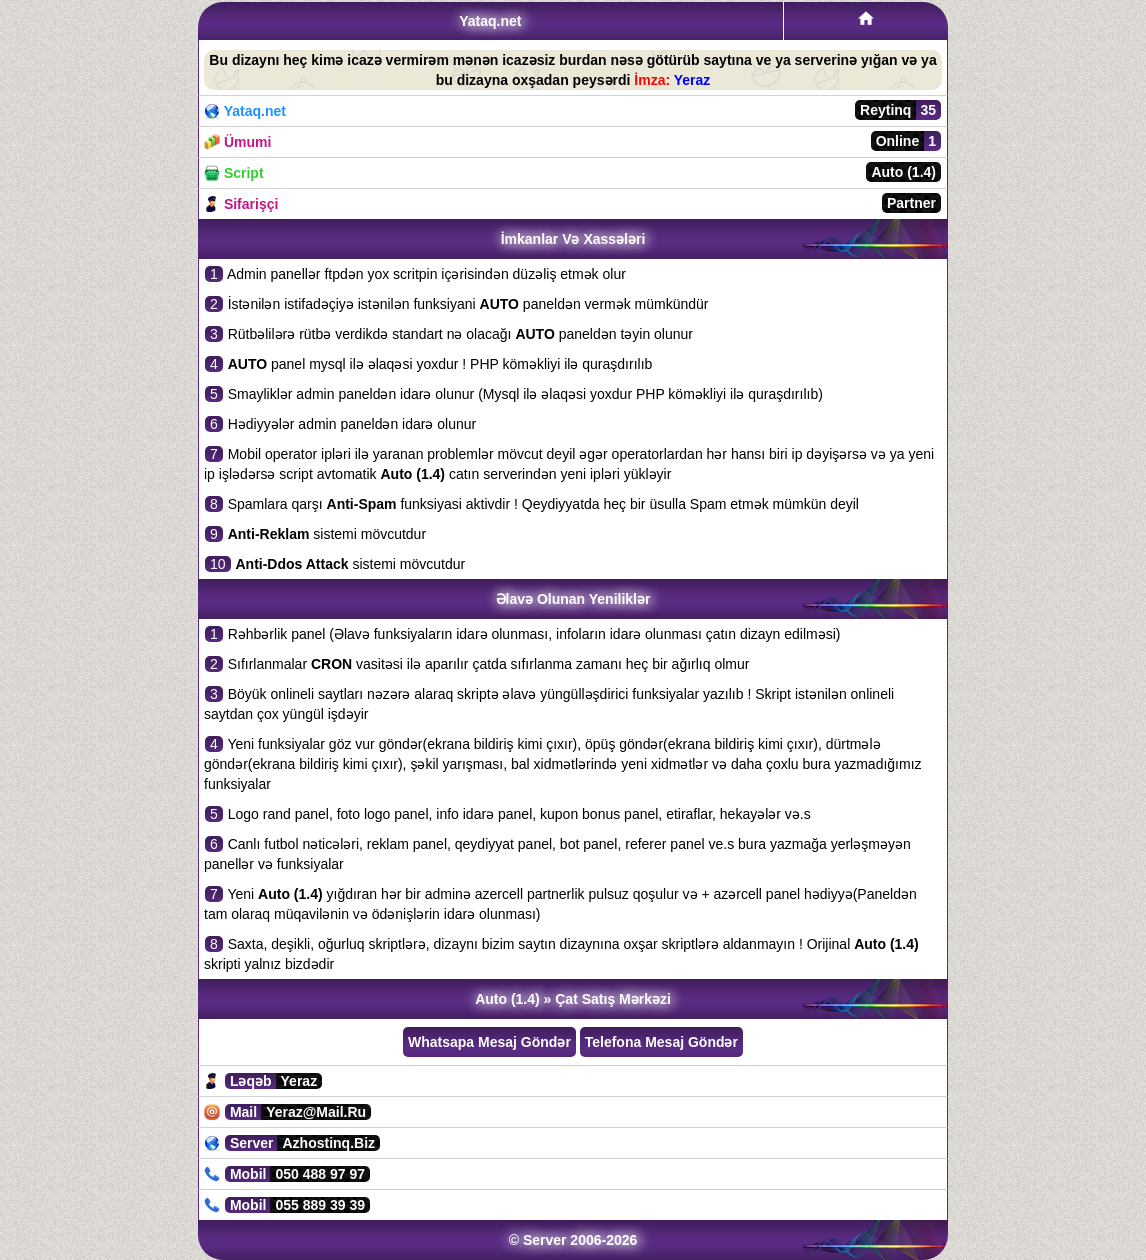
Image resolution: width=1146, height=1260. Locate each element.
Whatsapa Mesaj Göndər (489, 1042)
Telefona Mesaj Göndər (661, 1042)
